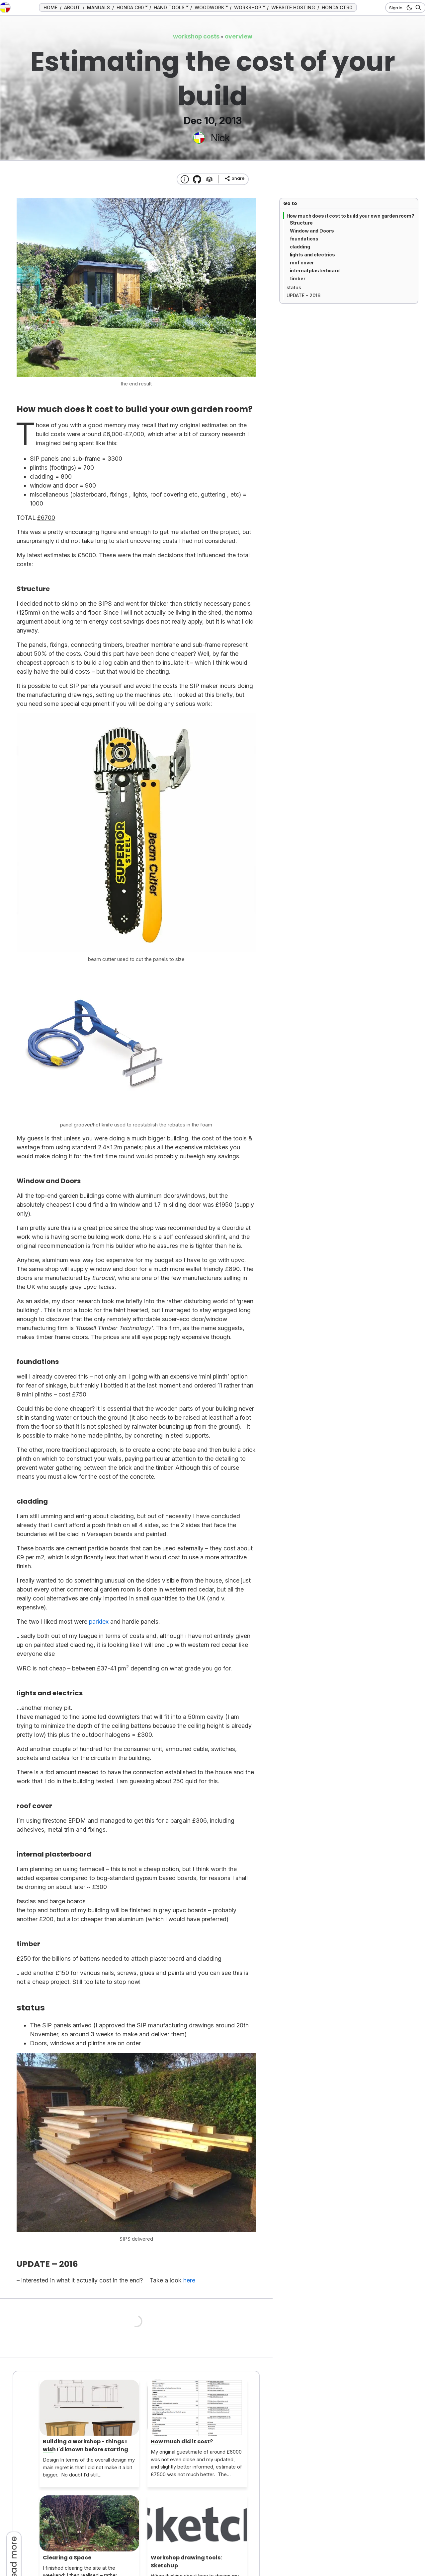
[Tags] (209, 179)
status (294, 287)
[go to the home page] (5, 8)
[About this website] (185, 179)
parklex (99, 1621)
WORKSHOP (247, 7)
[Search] (417, 7)
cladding (300, 246)
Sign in (395, 7)
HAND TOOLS (169, 7)
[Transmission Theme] (197, 179)
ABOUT (72, 7)
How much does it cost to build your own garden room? (350, 216)
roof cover (302, 262)
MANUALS (98, 7)
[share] (234, 178)
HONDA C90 (130, 7)
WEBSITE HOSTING (293, 7)
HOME (50, 7)
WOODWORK (209, 7)
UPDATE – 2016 (303, 295)
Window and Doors (312, 231)
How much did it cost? (182, 2441)
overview (238, 36)
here (189, 2280)
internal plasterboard (315, 270)
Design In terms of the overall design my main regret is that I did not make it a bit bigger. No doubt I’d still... (89, 2467)
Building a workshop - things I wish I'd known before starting (85, 2445)
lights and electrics (312, 254)
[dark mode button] (408, 7)
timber (297, 278)
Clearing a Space (67, 2557)
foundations (304, 238)
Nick (220, 138)
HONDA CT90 (337, 7)
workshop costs (196, 36)
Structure (301, 223)
